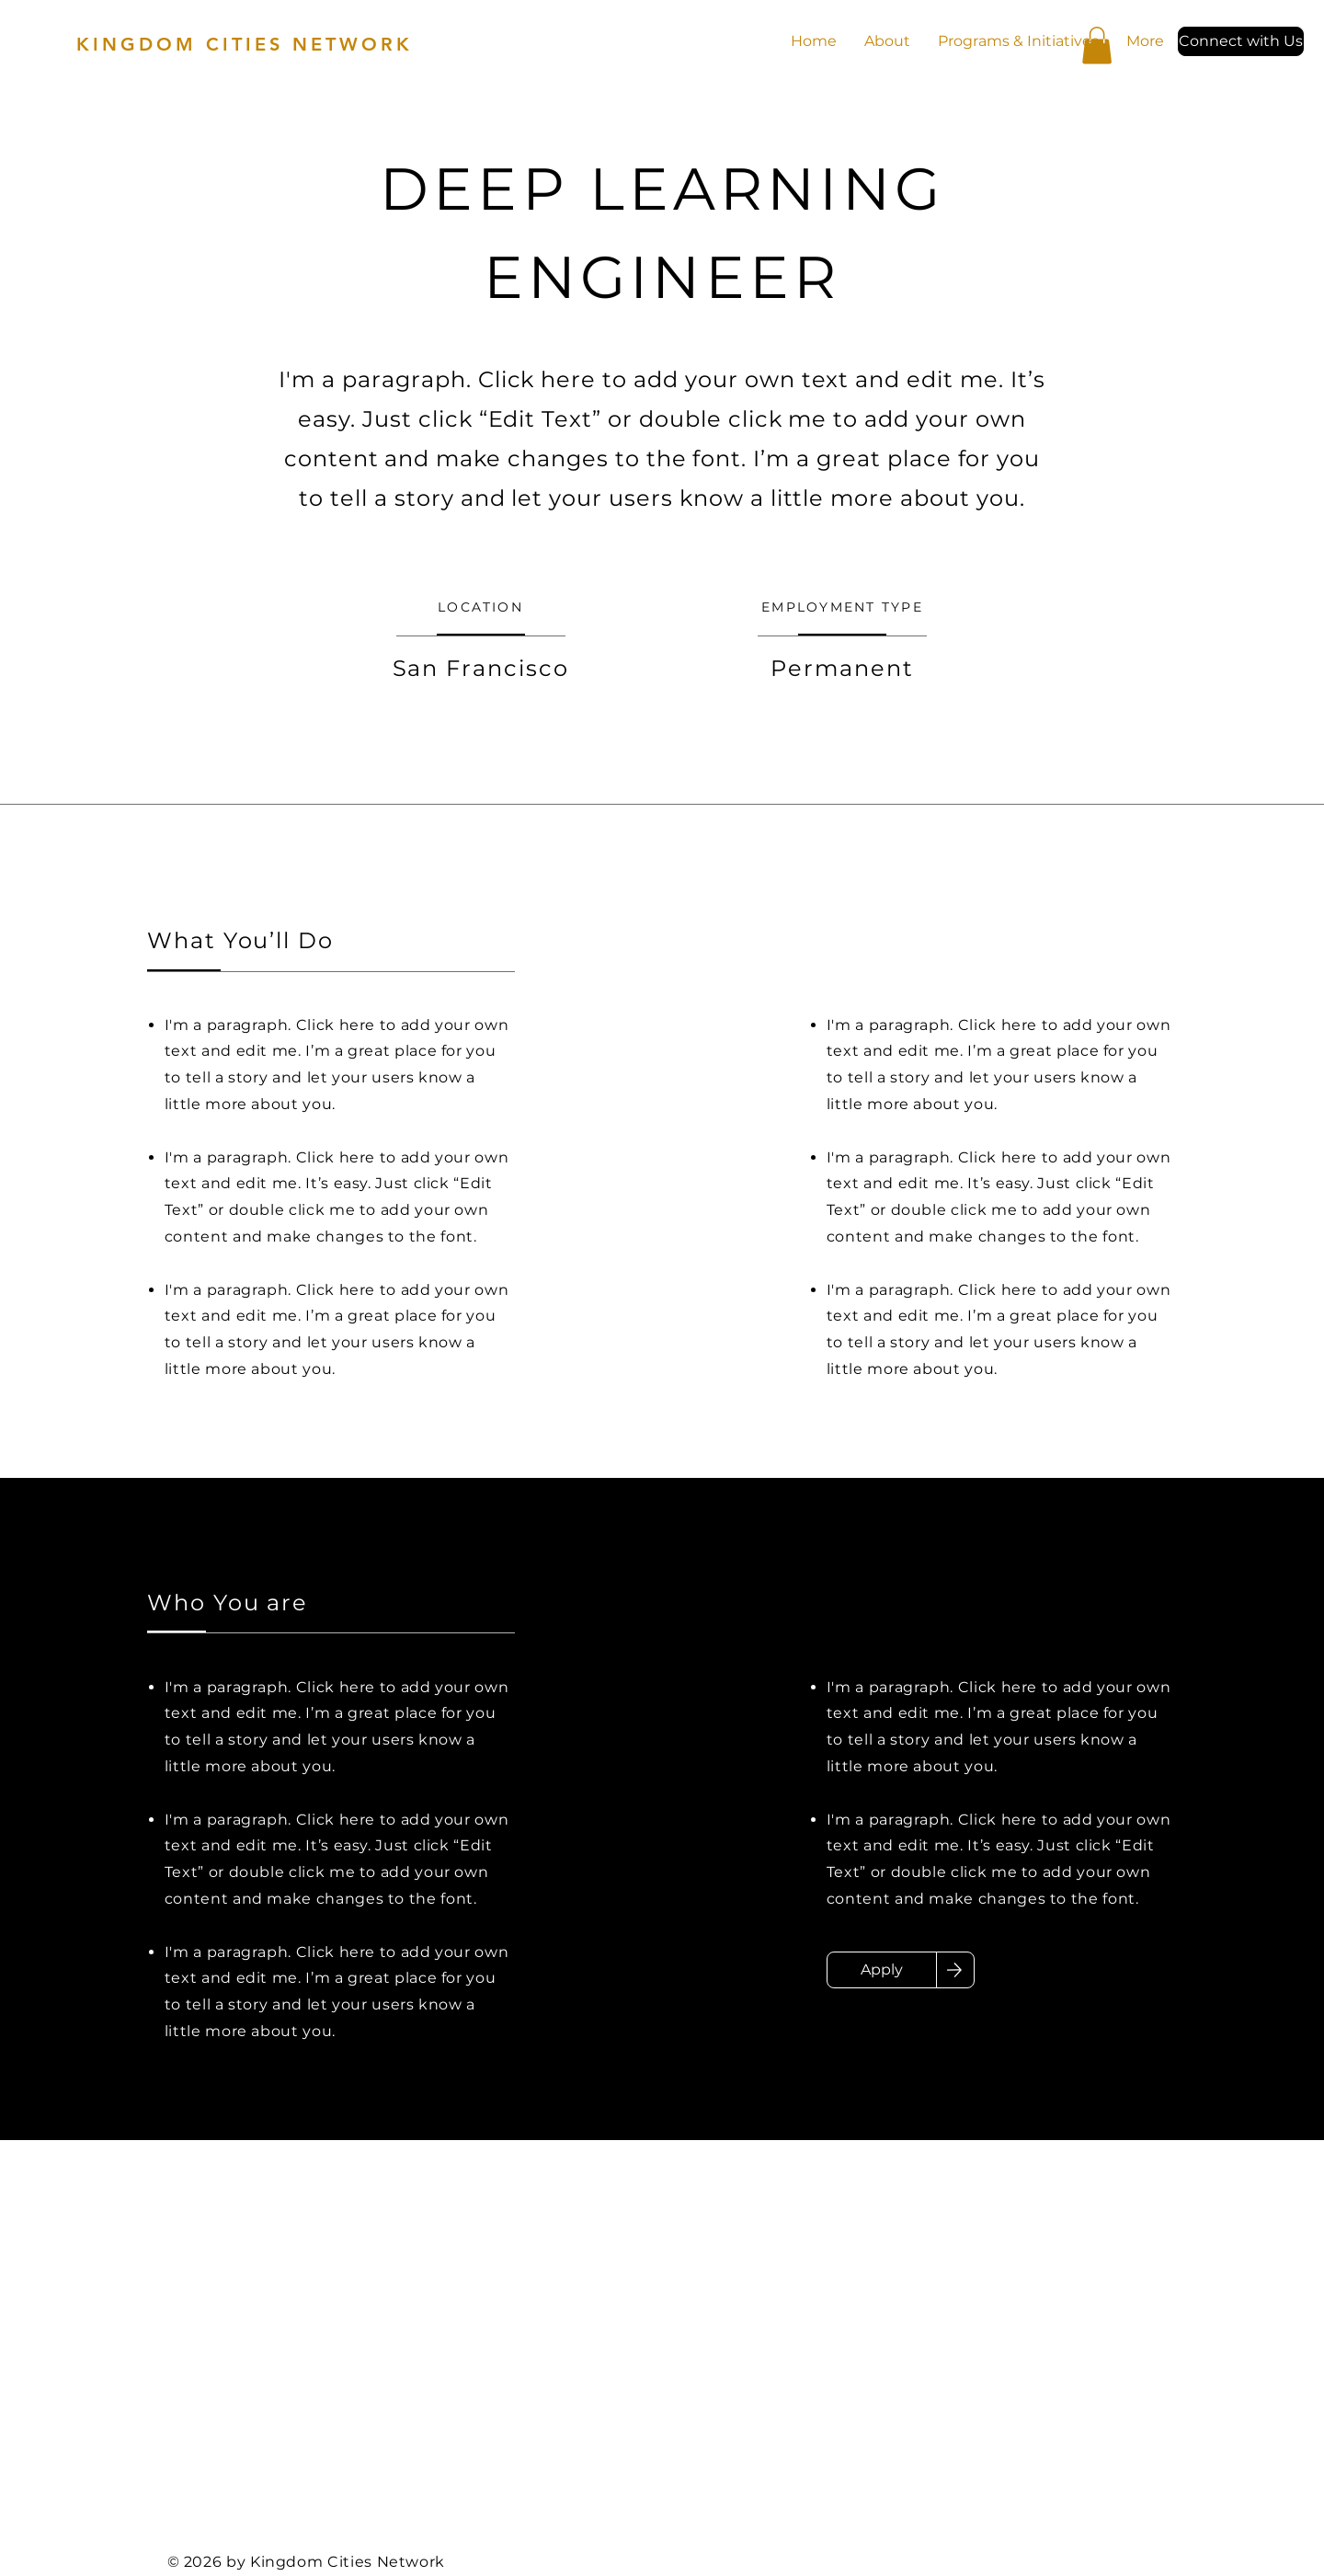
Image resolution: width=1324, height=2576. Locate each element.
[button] (1241, 41)
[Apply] (882, 1970)
